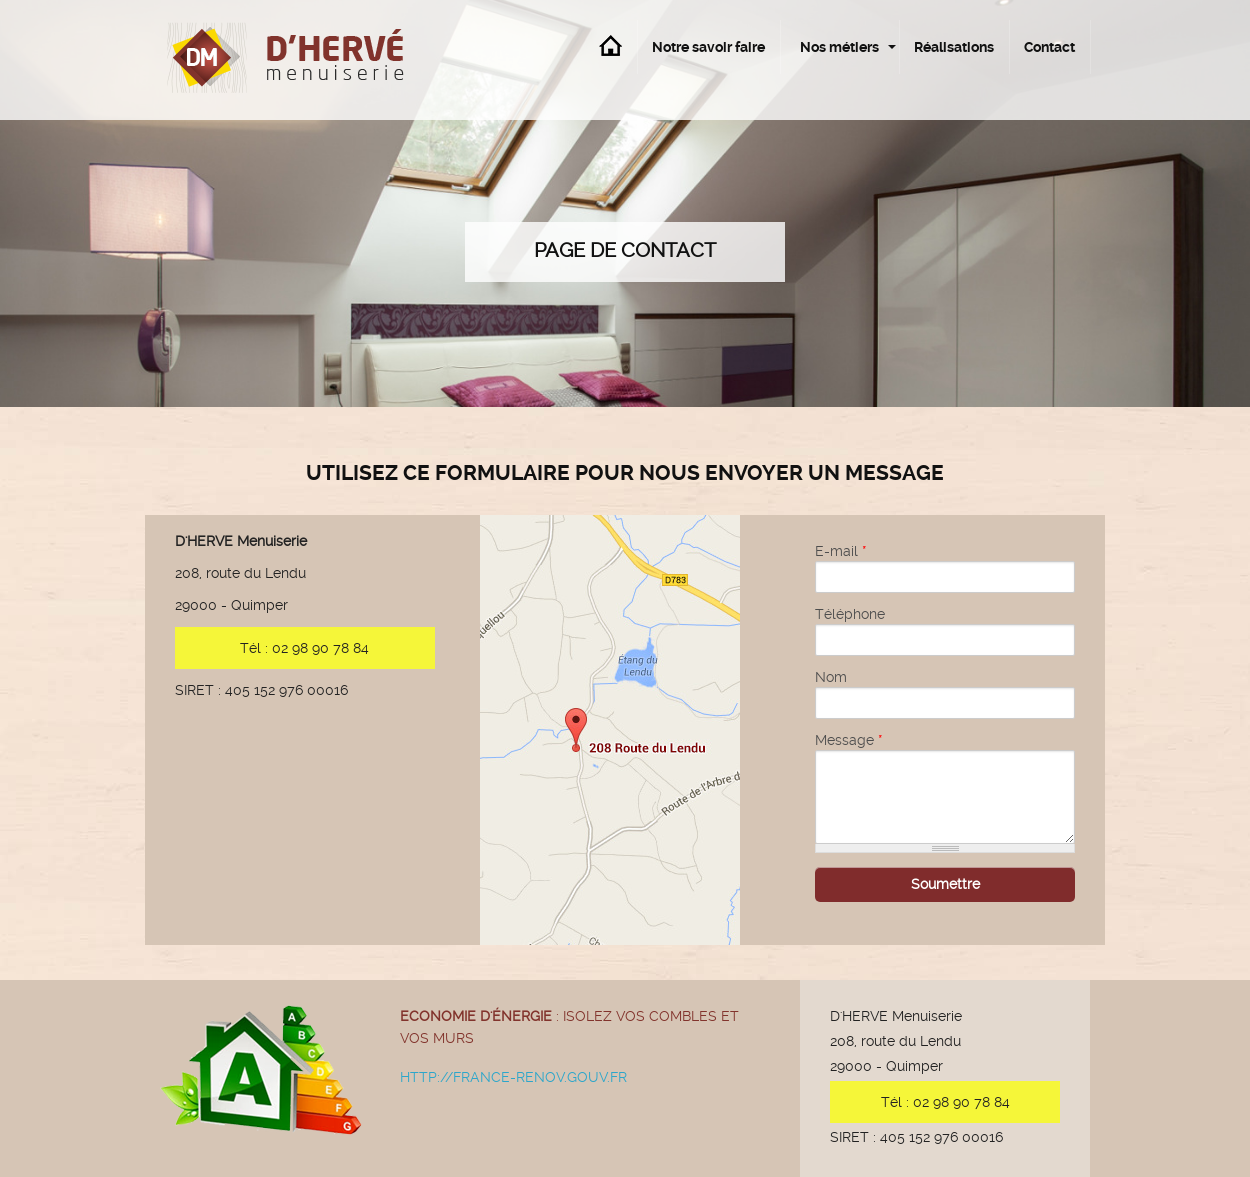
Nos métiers (839, 47)
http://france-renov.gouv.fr (513, 1077)
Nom (831, 677)
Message (849, 740)
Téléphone (850, 614)
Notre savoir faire (708, 47)
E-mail (841, 551)
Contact (1049, 47)
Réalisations (954, 47)
